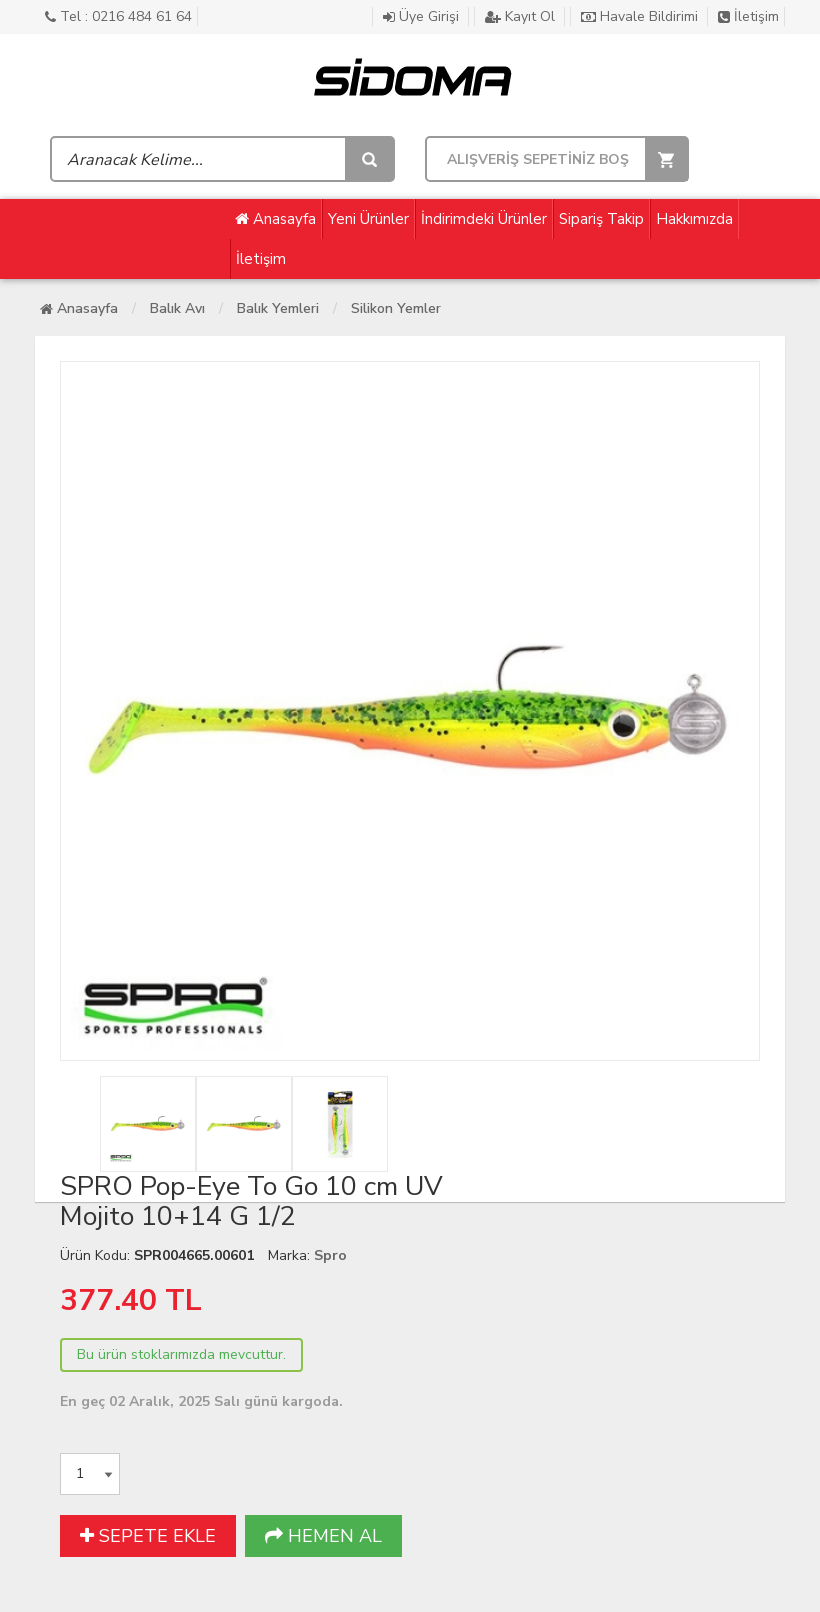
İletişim (748, 16)
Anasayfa (275, 219)
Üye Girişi (423, 16)
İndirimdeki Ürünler (484, 219)
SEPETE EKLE (148, 1536)
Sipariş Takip (601, 219)
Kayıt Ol (522, 16)
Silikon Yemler (396, 308)
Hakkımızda (694, 219)
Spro (330, 1255)
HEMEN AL (323, 1536)
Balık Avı (177, 308)
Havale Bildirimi (641, 16)
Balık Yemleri (278, 308)
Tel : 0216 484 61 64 (118, 16)
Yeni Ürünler (368, 219)
